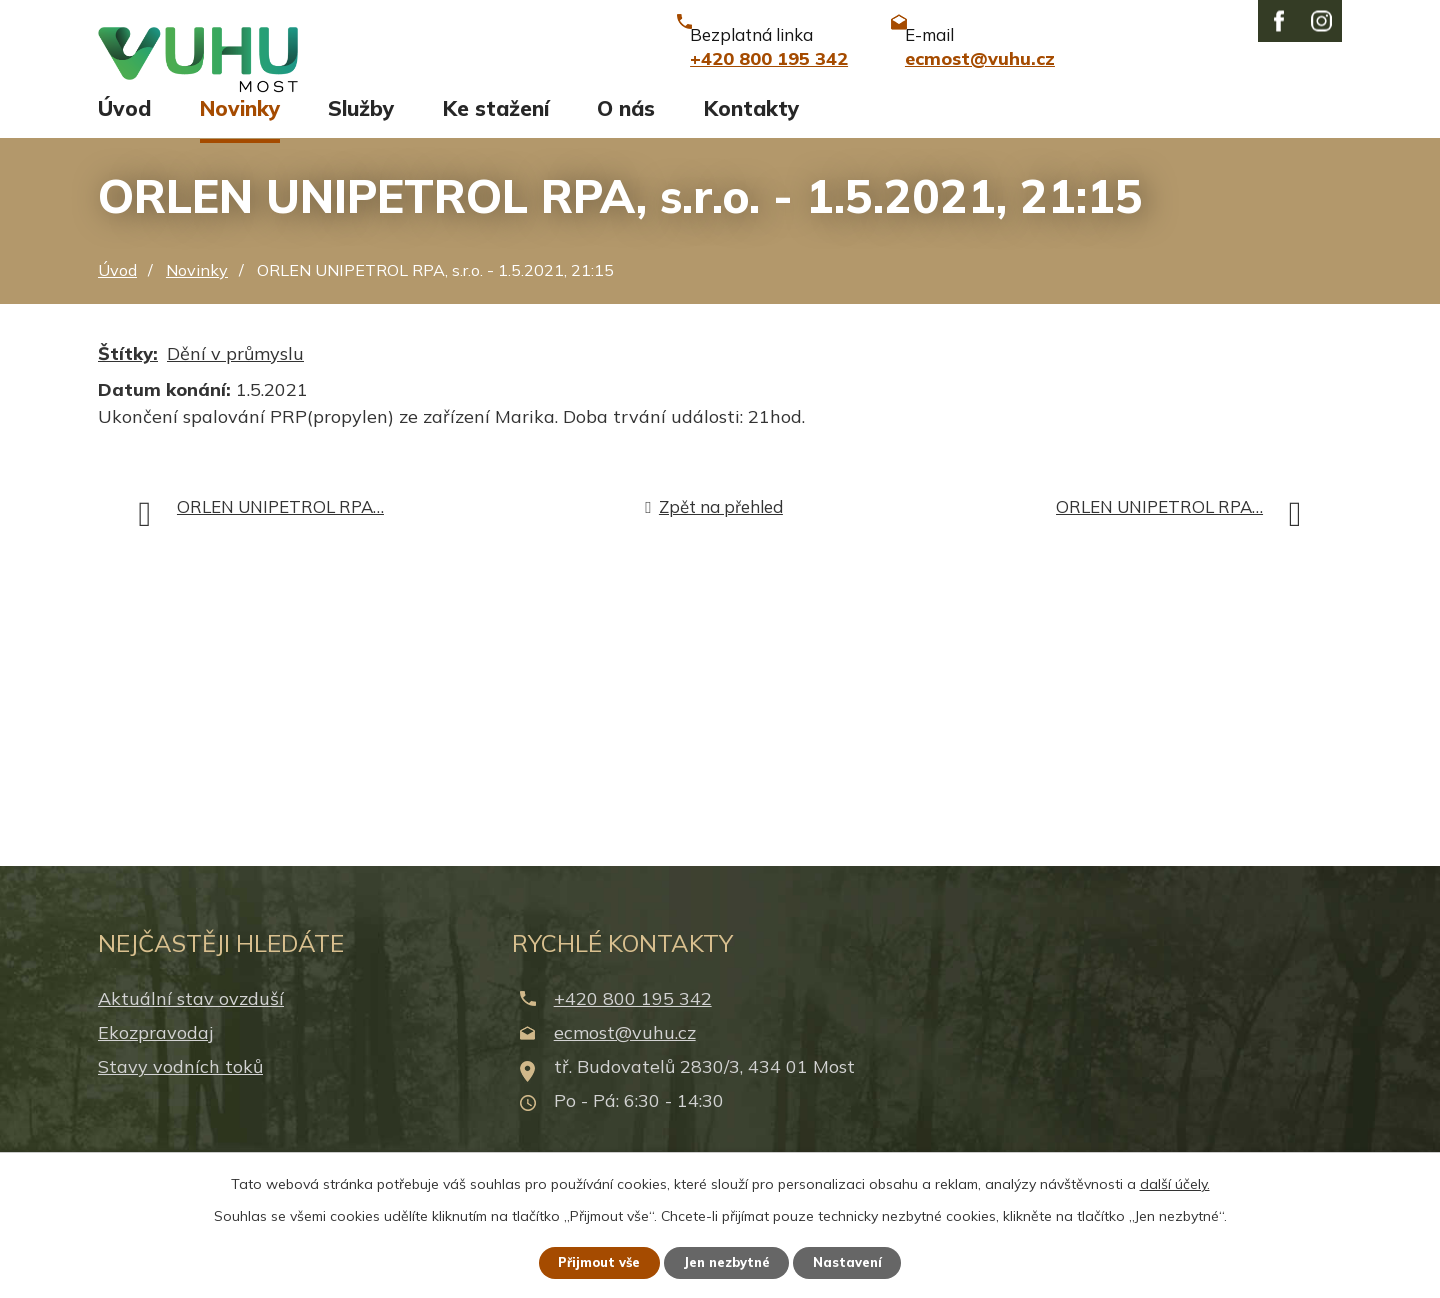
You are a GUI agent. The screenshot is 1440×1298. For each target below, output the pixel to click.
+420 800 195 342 (633, 1016)
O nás (626, 127)
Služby (361, 127)
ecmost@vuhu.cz (625, 1050)
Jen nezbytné (729, 1261)
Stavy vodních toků (180, 1085)
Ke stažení (496, 127)
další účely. (1175, 1181)
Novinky (240, 127)
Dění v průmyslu (235, 371)
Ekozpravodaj (155, 1050)
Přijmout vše (589, 1261)
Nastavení (860, 1261)
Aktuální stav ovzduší (191, 1016)
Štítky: (128, 371)
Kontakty (751, 127)
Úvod (124, 127)
